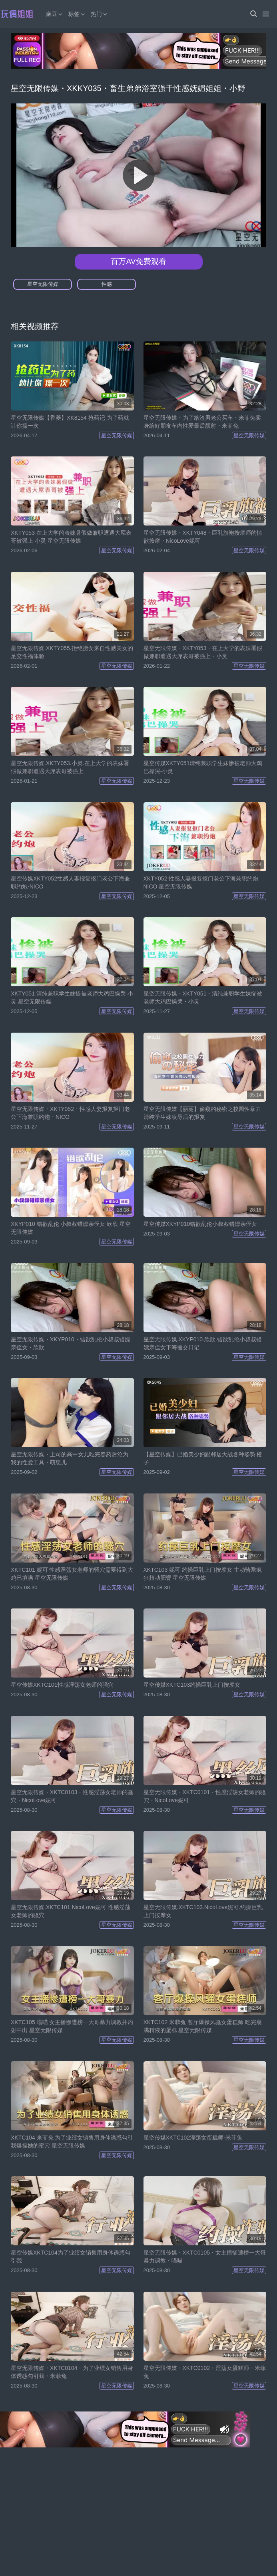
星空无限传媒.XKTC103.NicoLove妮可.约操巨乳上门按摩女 (203, 1911)
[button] (253, 14)
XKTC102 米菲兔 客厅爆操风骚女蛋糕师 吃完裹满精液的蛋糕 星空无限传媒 (202, 2026)
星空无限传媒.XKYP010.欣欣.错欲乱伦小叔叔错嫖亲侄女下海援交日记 (202, 1343)
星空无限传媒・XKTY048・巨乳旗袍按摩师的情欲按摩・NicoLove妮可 (203, 536)
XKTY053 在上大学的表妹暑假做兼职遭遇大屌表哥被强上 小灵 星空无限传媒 (71, 536)
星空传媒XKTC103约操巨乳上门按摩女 (192, 1685)
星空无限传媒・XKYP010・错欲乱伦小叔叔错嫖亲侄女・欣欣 (70, 1343)
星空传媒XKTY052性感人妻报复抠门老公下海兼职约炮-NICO (70, 882)
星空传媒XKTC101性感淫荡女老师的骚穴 (62, 1685)
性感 (107, 284)
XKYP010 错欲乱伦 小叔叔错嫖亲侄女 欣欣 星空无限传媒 (71, 1228)
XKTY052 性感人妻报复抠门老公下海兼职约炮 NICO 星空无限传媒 (201, 882)
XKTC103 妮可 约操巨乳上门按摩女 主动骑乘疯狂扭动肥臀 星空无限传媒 (202, 1574)
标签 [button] (77, 14)
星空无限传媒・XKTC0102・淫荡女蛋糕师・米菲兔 (204, 2372)
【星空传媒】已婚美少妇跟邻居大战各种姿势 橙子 (203, 1458)
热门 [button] (99, 14)
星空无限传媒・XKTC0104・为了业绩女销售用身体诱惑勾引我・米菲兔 (72, 2372)
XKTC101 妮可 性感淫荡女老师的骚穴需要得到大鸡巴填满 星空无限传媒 (72, 1574)
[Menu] (265, 14)
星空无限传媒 (42, 284)
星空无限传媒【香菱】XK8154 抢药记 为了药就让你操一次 (70, 421)
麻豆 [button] (55, 14)
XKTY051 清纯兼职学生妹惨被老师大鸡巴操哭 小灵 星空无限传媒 (72, 997)
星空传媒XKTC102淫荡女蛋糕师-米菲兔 (192, 2137)
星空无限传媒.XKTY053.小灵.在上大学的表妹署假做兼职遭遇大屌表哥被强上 (70, 767)
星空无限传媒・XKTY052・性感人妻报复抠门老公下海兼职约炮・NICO (70, 1113)
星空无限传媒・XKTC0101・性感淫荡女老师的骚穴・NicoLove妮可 (204, 1796)
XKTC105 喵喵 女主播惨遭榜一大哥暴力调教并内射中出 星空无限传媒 (72, 2026)
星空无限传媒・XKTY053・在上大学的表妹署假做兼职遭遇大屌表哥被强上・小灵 (203, 652)
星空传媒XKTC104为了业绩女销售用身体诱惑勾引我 (70, 2256)
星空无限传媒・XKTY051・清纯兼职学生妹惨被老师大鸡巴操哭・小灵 (203, 997)
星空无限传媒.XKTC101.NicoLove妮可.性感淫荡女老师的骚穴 (70, 1911)
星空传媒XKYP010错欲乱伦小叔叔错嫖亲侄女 (200, 1224)
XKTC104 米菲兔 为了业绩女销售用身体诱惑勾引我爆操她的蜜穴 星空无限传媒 (72, 2141)
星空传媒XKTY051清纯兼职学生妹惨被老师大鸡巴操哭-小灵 (203, 767)
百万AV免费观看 (138, 261)
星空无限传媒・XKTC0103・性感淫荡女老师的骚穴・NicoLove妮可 (72, 1796)
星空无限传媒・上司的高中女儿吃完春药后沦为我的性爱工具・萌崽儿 (69, 1458)
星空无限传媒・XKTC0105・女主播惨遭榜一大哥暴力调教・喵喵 (204, 2256)
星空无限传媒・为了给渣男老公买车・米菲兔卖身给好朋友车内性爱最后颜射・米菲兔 (202, 421)
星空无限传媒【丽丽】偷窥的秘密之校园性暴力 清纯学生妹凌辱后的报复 (202, 1113)
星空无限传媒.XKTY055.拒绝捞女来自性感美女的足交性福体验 (72, 652)
